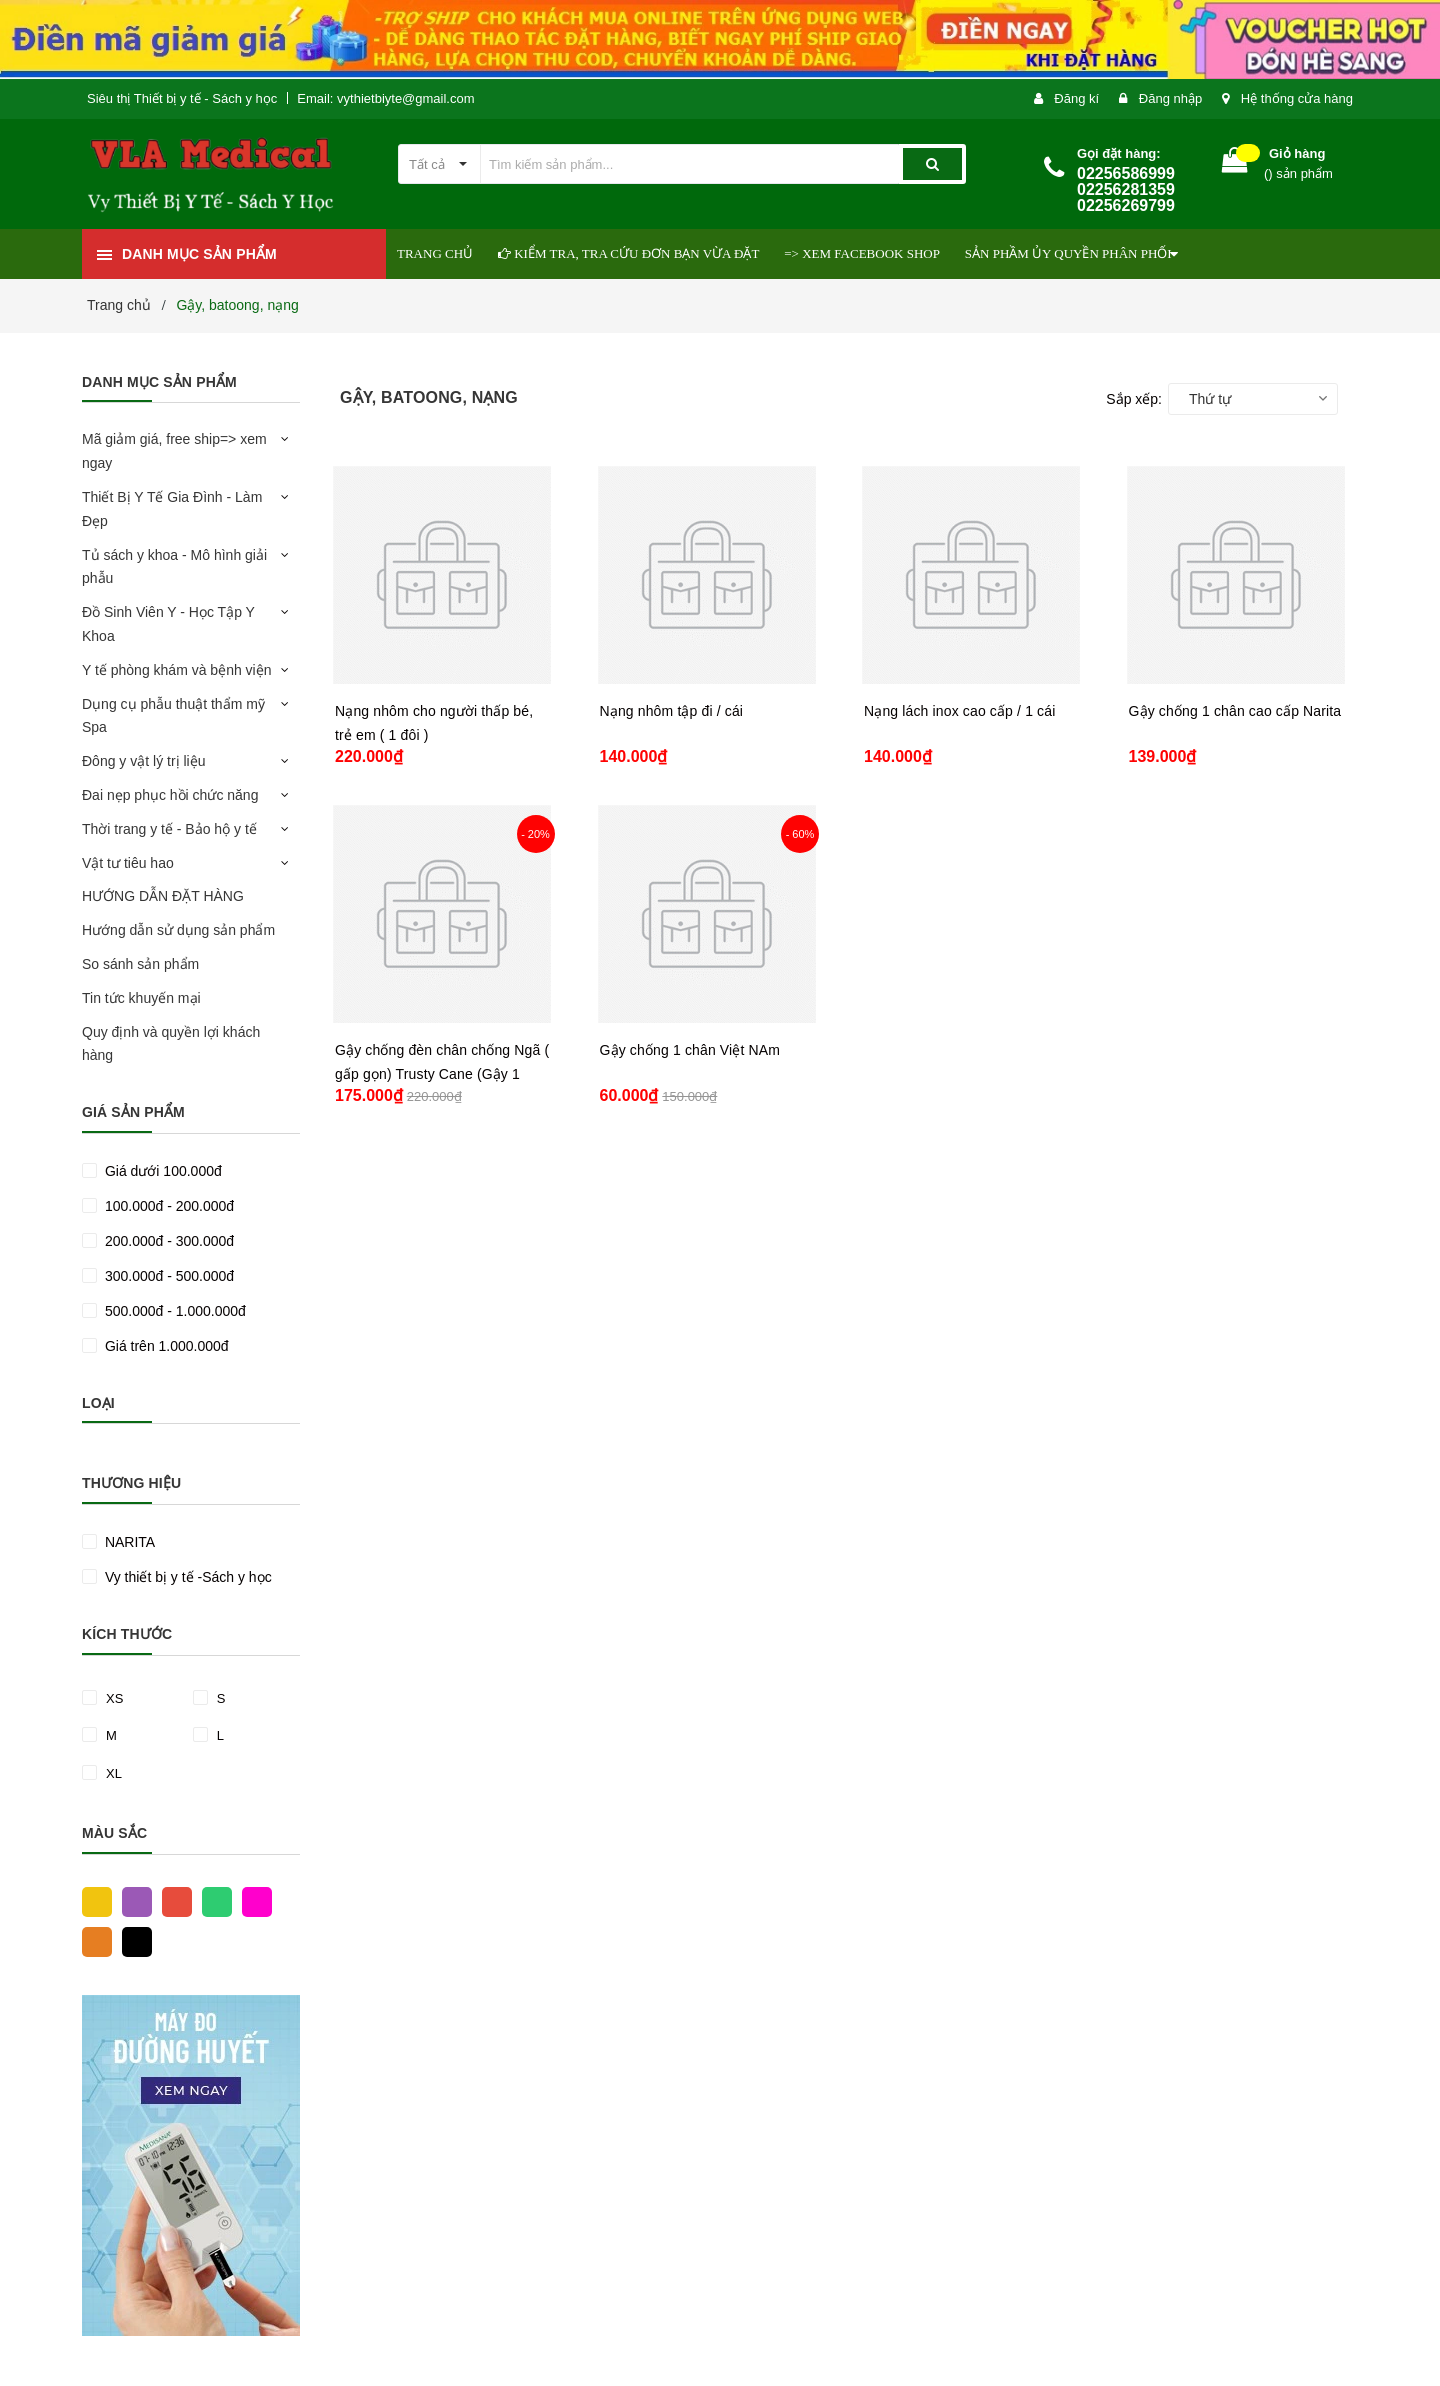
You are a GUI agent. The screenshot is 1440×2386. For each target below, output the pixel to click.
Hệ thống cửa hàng (1297, 98)
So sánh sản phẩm (140, 964)
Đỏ (172, 1901)
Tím (132, 1901)
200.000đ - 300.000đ (167, 1241)
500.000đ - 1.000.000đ (173, 1311)
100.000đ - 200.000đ (167, 1206)
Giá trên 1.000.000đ (165, 1346)
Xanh (212, 1901)
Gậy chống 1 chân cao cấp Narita (1235, 711)
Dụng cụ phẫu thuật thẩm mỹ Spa (173, 716)
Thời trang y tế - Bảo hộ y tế (169, 829)
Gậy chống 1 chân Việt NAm (690, 1050)
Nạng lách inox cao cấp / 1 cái (959, 711)
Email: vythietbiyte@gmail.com (385, 98)
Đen (132, 1941)
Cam (92, 1941)
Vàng (92, 1901)
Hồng (252, 1901)
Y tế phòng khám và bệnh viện (177, 670)
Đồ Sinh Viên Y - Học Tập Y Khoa (168, 624)
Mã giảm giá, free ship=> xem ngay (174, 451)
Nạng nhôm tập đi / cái (672, 711)
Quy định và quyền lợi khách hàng (171, 1044)
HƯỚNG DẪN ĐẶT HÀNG (163, 896)
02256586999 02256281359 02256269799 (1126, 189)
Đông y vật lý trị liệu (143, 761)
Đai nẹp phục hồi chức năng (170, 795)
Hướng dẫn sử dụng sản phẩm (178, 930)
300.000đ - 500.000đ (167, 1276)
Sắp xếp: (1134, 399)
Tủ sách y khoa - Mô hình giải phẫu (174, 567)
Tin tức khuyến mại (141, 998)
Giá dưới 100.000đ (161, 1171)
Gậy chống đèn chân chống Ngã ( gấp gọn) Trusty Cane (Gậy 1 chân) (442, 1074)
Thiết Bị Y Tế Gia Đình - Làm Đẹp (172, 509)
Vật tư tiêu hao (128, 863)
